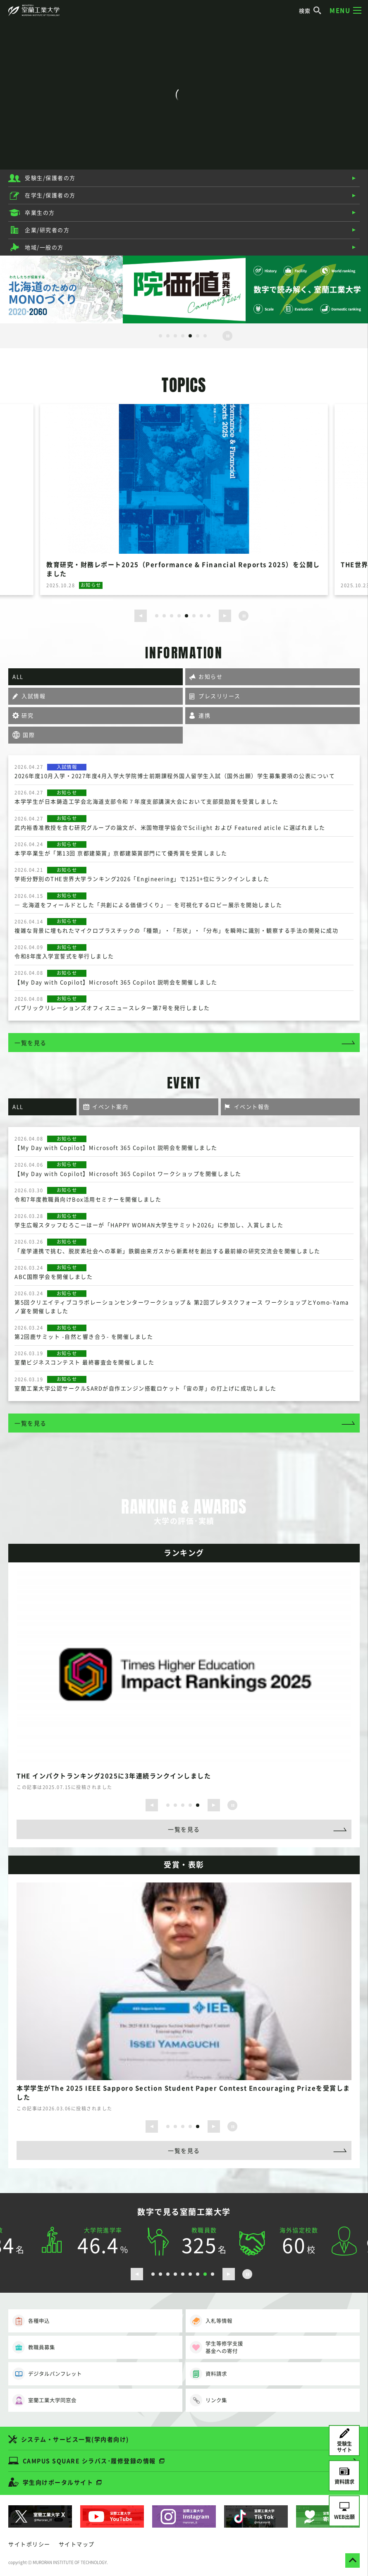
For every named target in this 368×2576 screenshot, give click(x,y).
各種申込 (31, 2321)
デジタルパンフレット (47, 2374)
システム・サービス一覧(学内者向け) (75, 2439)
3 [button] (175, 335)
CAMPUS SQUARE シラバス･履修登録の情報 (89, 2460)
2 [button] (168, 335)
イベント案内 (110, 1106)
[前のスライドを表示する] (140, 616)
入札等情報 (211, 2321)
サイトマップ (77, 2544)
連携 (204, 715)
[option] (61, 289)
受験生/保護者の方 (50, 178)
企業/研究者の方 (47, 230)
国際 (29, 735)
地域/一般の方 (44, 247)
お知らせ (210, 676)
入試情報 (33, 696)
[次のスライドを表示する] (225, 616)
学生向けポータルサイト (58, 2482)
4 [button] (182, 335)
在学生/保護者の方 (50, 195)
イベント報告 (252, 1106)
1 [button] (160, 335)
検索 (310, 10)
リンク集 (208, 2400)
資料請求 (208, 2374)
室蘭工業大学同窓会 (44, 2400)
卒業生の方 (40, 212)
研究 (27, 715)
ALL (18, 676)
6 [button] (197, 335)
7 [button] (205, 335)
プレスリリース (219, 696)
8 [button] (208, 615)
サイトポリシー (29, 2544)
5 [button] (190, 335)
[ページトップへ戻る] (352, 2560)
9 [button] (212, 2274)
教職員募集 (33, 2347)
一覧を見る (30, 1042)
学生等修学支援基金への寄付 (216, 2347)
